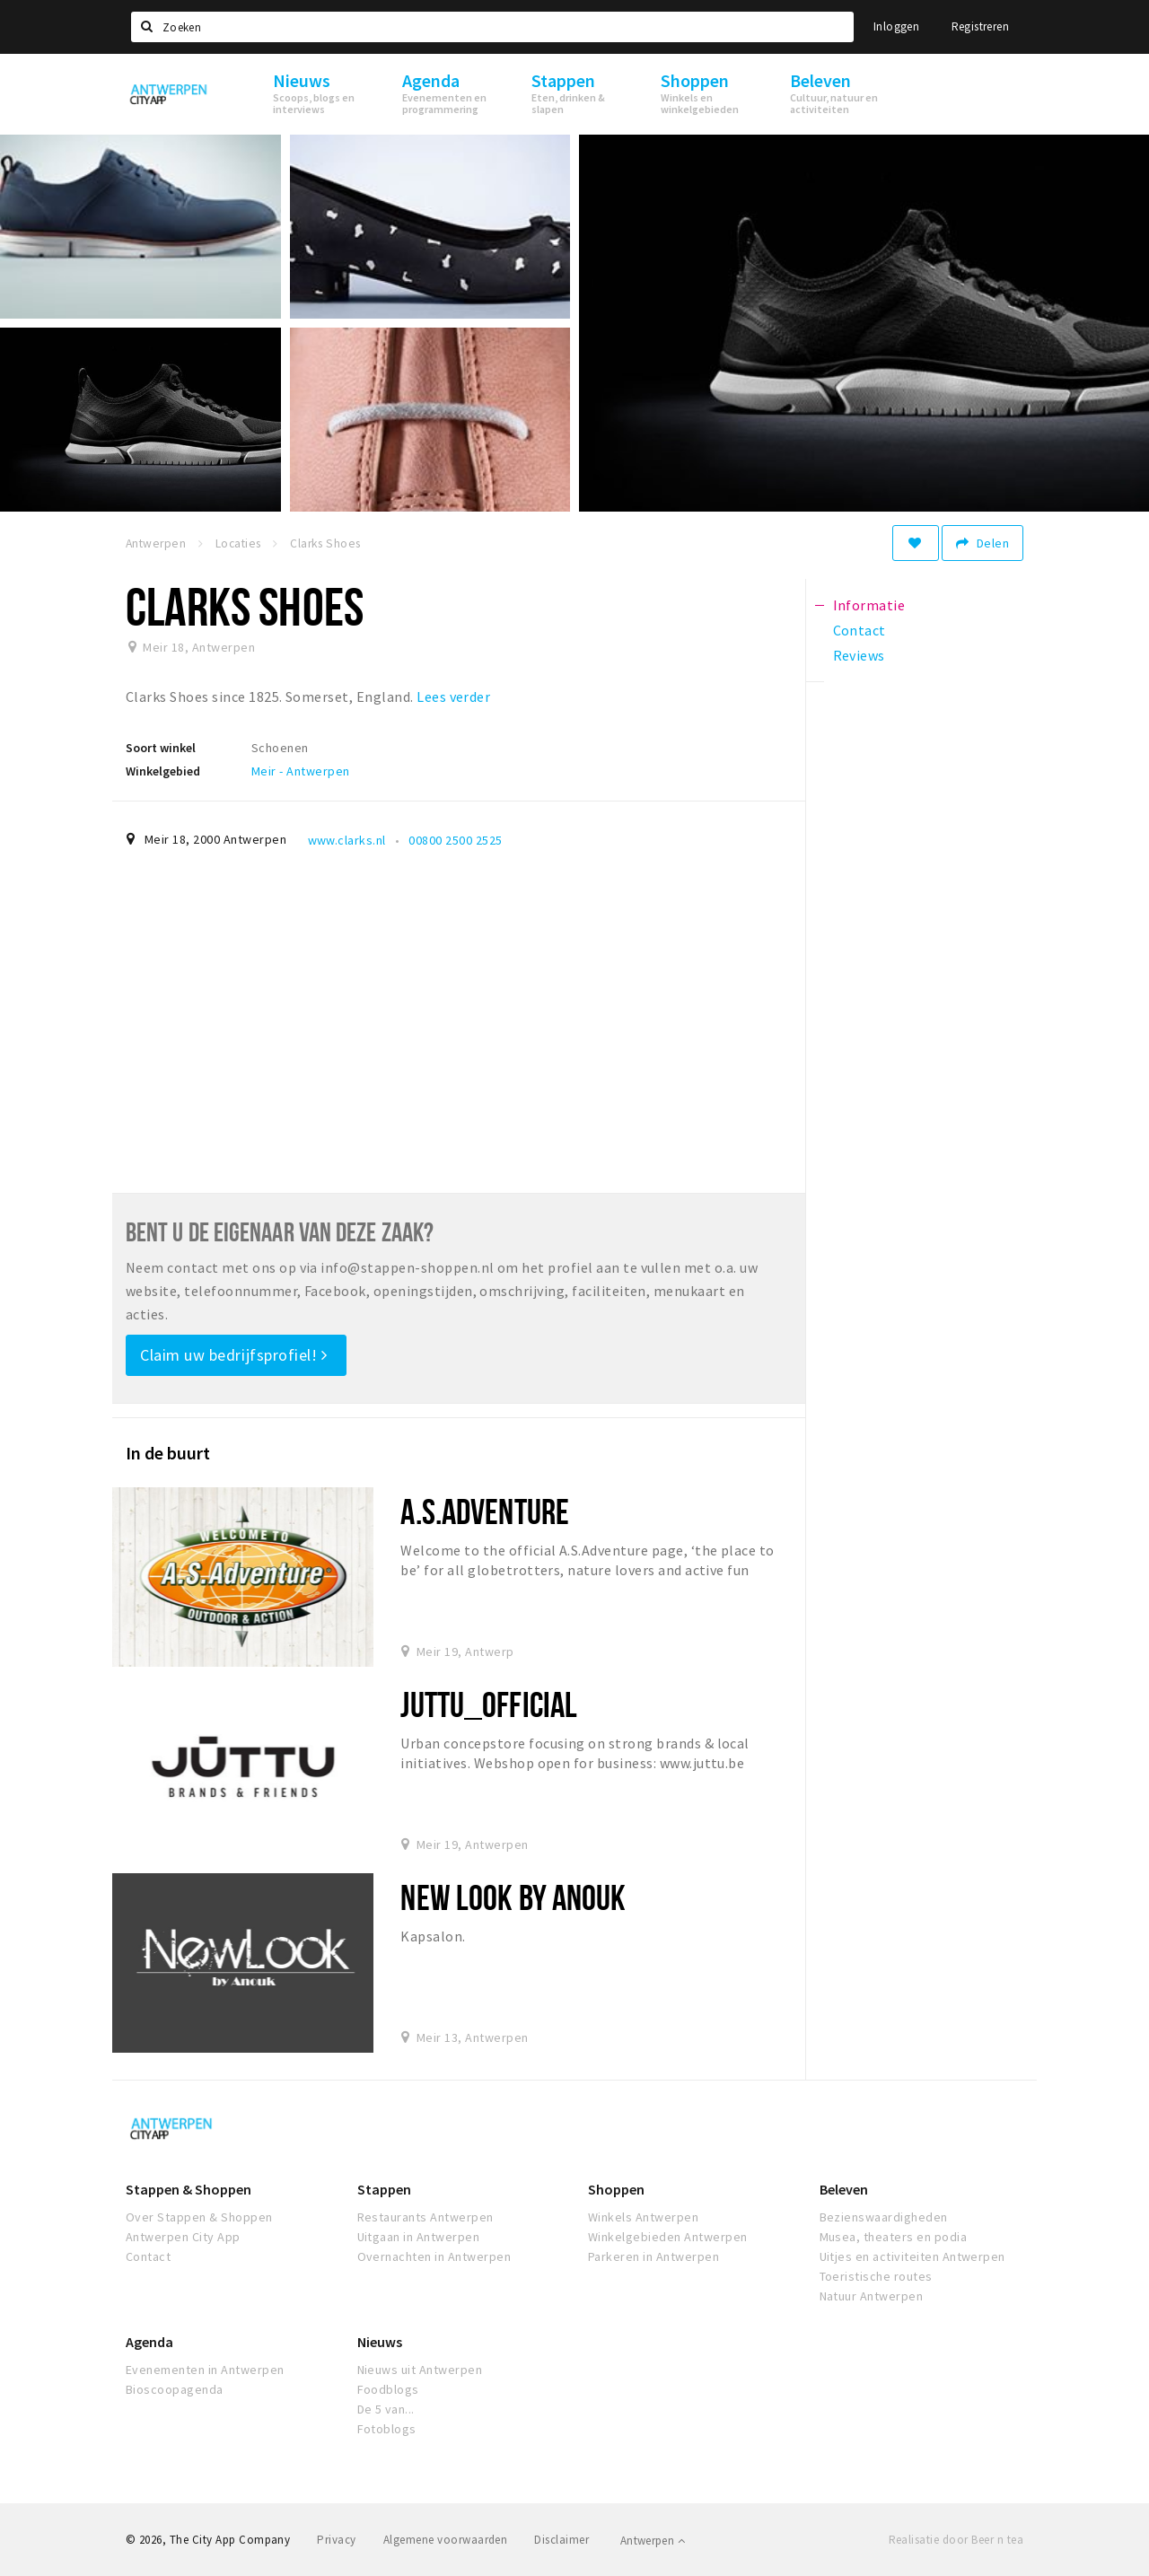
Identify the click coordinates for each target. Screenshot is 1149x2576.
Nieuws (379, 2342)
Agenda (149, 2342)
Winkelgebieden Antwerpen (668, 2237)
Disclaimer (561, 2539)
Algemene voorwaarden (445, 2539)
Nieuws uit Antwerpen (420, 2369)
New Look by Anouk (513, 1897)
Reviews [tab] (859, 655)
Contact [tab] (859, 630)
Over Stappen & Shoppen (199, 2217)
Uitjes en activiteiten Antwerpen (912, 2256)
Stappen (384, 2189)
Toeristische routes (876, 2276)
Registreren (980, 26)
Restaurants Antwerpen (425, 2217)
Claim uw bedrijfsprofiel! (234, 1355)
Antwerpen (652, 2540)
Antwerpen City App (183, 2237)
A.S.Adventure (484, 1511)
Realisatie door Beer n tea (956, 2539)
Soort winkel (161, 748)
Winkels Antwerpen (643, 2217)
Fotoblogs (387, 2429)
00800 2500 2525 (455, 840)
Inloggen (896, 26)
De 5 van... (386, 2409)
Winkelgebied (163, 771)
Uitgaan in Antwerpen (418, 2237)
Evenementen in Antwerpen (205, 2369)
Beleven (844, 2189)
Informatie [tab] (869, 605)
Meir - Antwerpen (300, 771)
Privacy (336, 2539)
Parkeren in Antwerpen (653, 2256)
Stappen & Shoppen (188, 2189)
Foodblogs (388, 2389)
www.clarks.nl (347, 840)
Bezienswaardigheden (884, 2217)
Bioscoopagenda (175, 2389)
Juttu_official (488, 1704)
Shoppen (616, 2189)
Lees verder (453, 696)
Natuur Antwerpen (872, 2296)
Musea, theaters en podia (894, 2237)
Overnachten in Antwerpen (434, 2256)
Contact (148, 2256)
